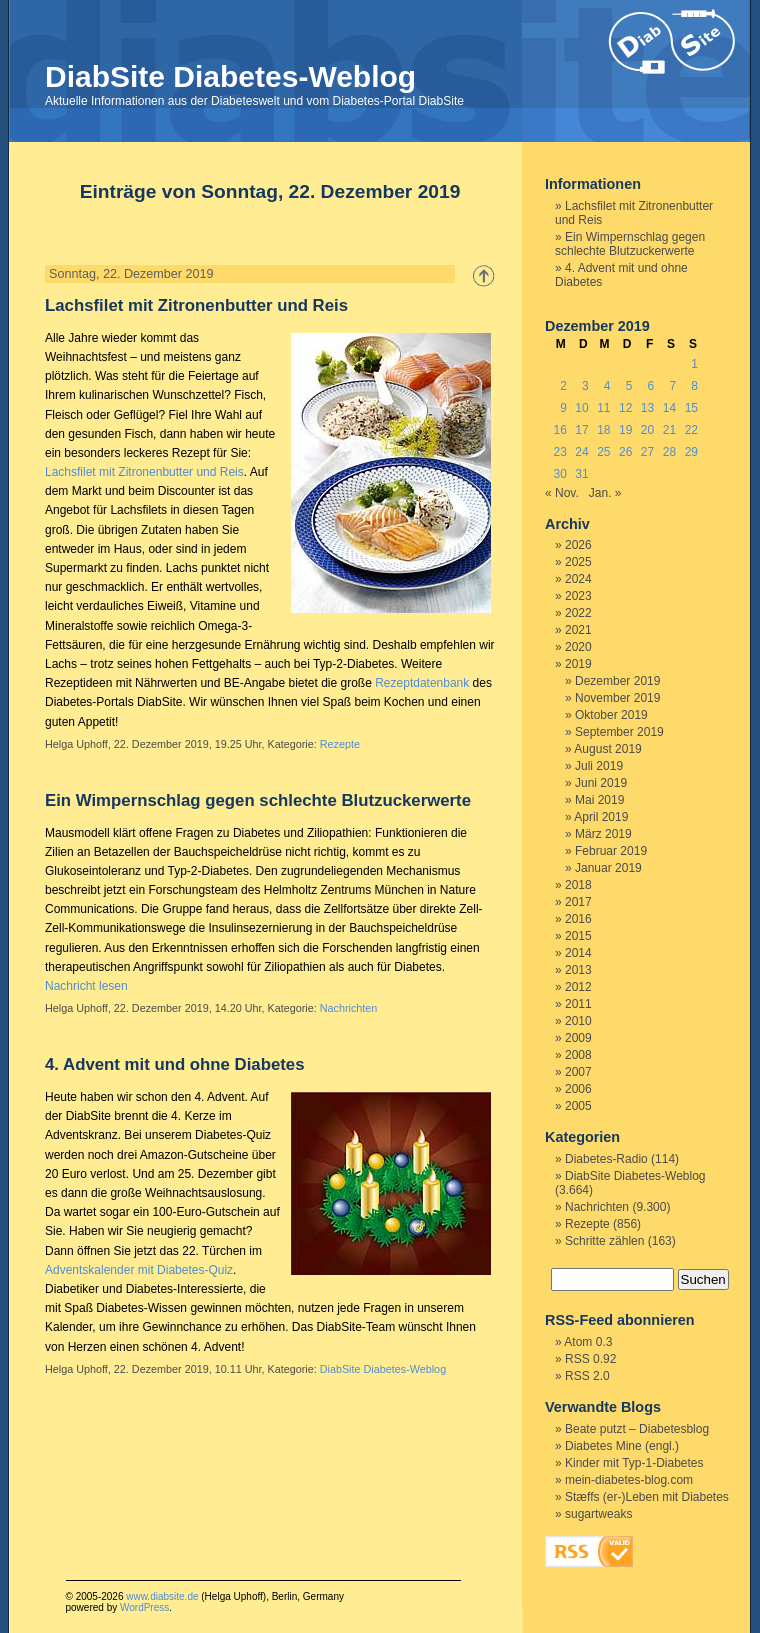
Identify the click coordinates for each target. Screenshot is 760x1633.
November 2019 (617, 698)
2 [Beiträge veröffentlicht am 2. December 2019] (563, 386)
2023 (578, 596)
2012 (578, 987)
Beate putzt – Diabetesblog (637, 1429)
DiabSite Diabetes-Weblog (230, 76)
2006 (578, 1089)
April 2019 (601, 817)
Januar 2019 (608, 868)
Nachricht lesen (86, 986)
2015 (578, 936)
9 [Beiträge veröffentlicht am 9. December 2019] (563, 408)
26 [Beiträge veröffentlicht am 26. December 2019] (625, 452)
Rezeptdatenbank (422, 683)
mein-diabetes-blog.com (629, 1480)
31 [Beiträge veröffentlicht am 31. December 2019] (581, 474)
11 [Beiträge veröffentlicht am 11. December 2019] (603, 408)
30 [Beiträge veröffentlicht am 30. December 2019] (559, 474)
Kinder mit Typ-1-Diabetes (634, 1463)
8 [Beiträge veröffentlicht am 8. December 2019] (694, 386)
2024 (578, 579)
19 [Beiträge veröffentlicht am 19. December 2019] (625, 430)
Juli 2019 (599, 766)
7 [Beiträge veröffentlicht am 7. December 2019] (672, 386)
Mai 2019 (599, 800)
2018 (578, 885)
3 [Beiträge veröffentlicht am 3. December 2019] (585, 386)
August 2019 (607, 749)
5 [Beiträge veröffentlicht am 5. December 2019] (629, 386)
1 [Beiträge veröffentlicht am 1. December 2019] (694, 364)
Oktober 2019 (611, 715)
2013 (578, 970)
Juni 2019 (601, 783)
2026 (578, 545)
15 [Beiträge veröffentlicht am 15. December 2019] (691, 408)
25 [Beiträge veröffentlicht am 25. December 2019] (603, 452)
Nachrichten (349, 1008)
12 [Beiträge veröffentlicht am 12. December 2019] (625, 408)
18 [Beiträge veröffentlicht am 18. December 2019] (603, 430)
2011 (578, 1004)
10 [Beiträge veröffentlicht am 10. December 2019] (581, 408)
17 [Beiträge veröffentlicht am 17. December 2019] (581, 430)
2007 (578, 1072)
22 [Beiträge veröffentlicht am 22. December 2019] (691, 430)
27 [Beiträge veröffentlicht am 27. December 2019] (647, 452)
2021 (578, 630)
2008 (578, 1055)
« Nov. (562, 493)
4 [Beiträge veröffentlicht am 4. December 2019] (607, 386)
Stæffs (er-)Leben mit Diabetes (647, 1497)
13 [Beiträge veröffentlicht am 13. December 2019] (647, 408)
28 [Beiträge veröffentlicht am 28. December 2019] (669, 452)
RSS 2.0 (587, 1376)
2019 (578, 664)
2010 (578, 1021)
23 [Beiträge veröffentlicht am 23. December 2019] (559, 452)
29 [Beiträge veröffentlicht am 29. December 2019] (691, 452)
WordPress (144, 1607)
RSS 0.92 (590, 1359)
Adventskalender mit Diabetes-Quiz (139, 1270)
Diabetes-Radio (606, 1159)
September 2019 (619, 732)
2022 (578, 613)
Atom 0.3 (588, 1342)
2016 (578, 919)
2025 (578, 562)
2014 (578, 953)
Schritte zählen (604, 1241)
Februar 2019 (611, 851)
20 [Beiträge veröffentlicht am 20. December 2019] (647, 430)
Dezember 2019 (617, 681)
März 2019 (603, 834)
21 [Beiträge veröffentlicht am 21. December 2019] (669, 430)
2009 (578, 1038)
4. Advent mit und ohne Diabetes (175, 1064)
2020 (578, 647)
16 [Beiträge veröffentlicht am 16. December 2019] (559, 430)
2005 (578, 1106)
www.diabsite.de (162, 1596)
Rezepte (340, 744)
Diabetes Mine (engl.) (622, 1446)
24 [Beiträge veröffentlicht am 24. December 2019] (581, 452)
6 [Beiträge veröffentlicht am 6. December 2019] (651, 386)
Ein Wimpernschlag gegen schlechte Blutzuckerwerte (258, 800)
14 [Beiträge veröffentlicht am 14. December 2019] (669, 408)
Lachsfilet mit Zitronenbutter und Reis (196, 305)
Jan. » (605, 493)
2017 (578, 902)
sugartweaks (598, 1514)
